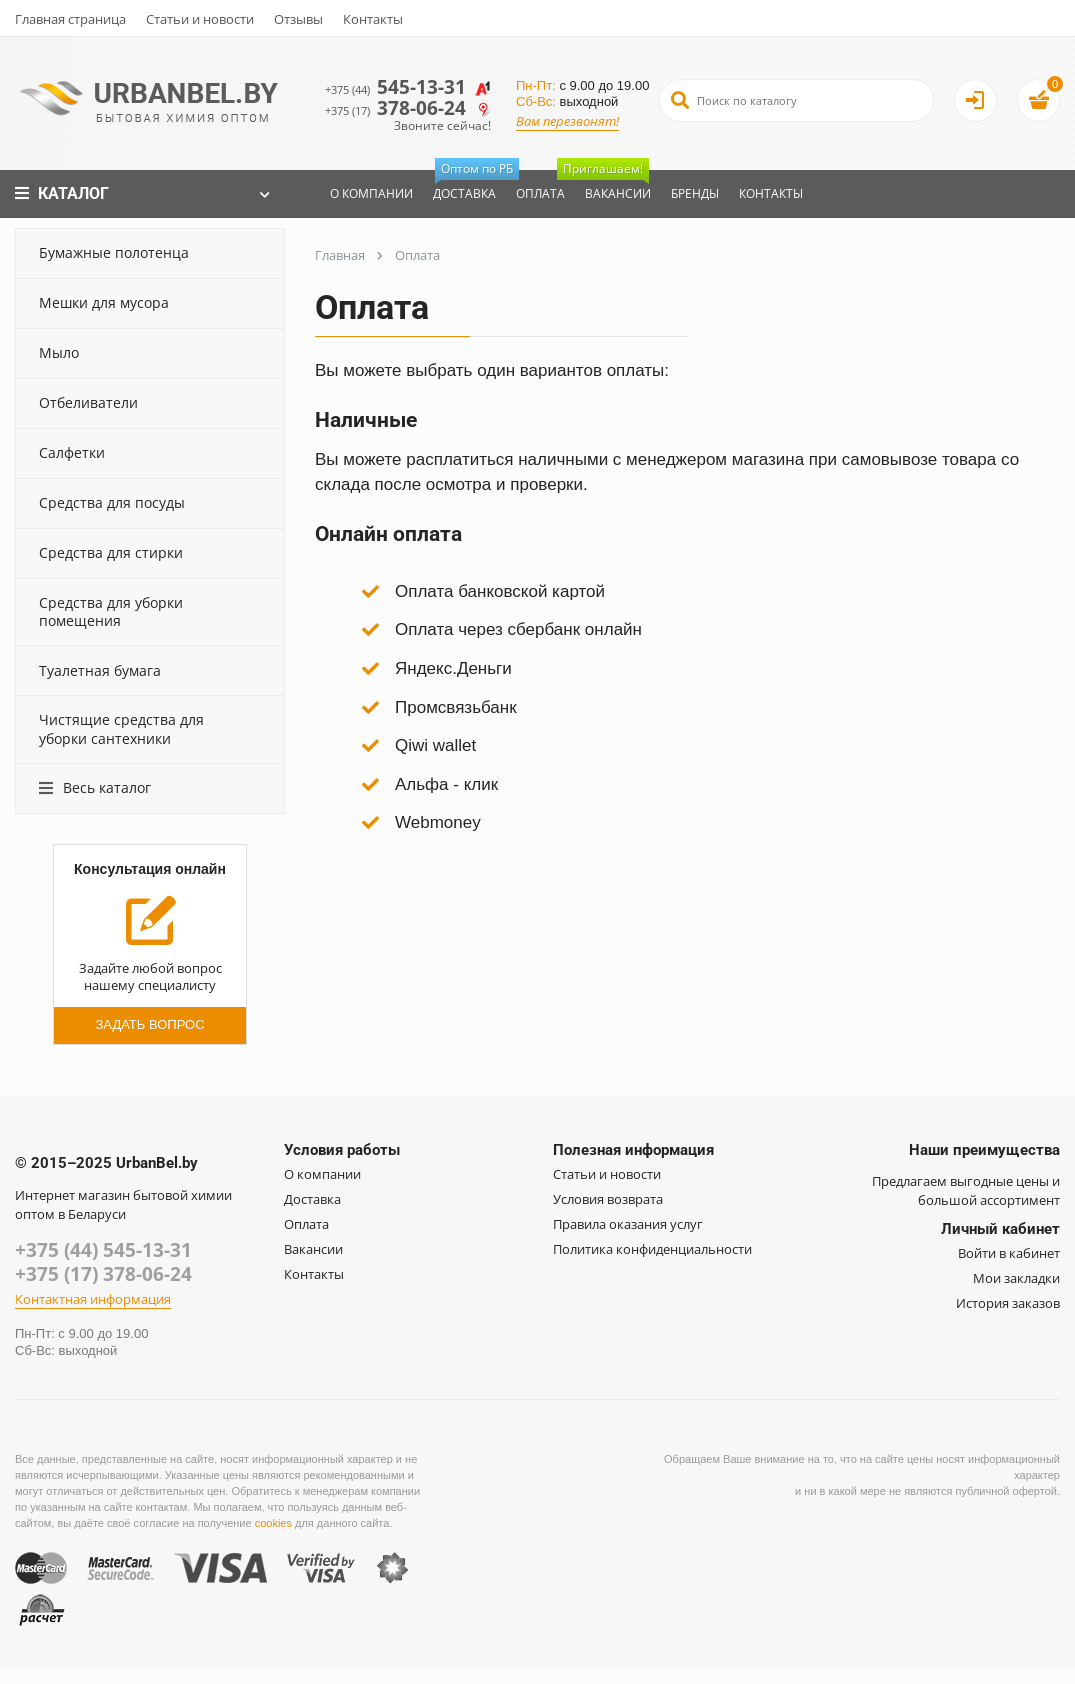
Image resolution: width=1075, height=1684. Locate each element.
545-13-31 (412, 86)
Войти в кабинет (1009, 1253)
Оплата (535, 193)
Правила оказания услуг (628, 1224)
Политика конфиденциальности (652, 1249)
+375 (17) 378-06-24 (103, 1276)
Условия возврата (608, 1199)
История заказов (1008, 1303)
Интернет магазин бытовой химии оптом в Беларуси (123, 1204)
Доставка (464, 186)
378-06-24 (412, 109)
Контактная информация (93, 1302)
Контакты (373, 19)
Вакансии (608, 186)
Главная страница (70, 19)
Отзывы (298, 19)
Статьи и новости (200, 19)
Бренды (690, 193)
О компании (366, 193)
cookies (273, 1526)
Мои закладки (1016, 1278)
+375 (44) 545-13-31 (103, 1251)
